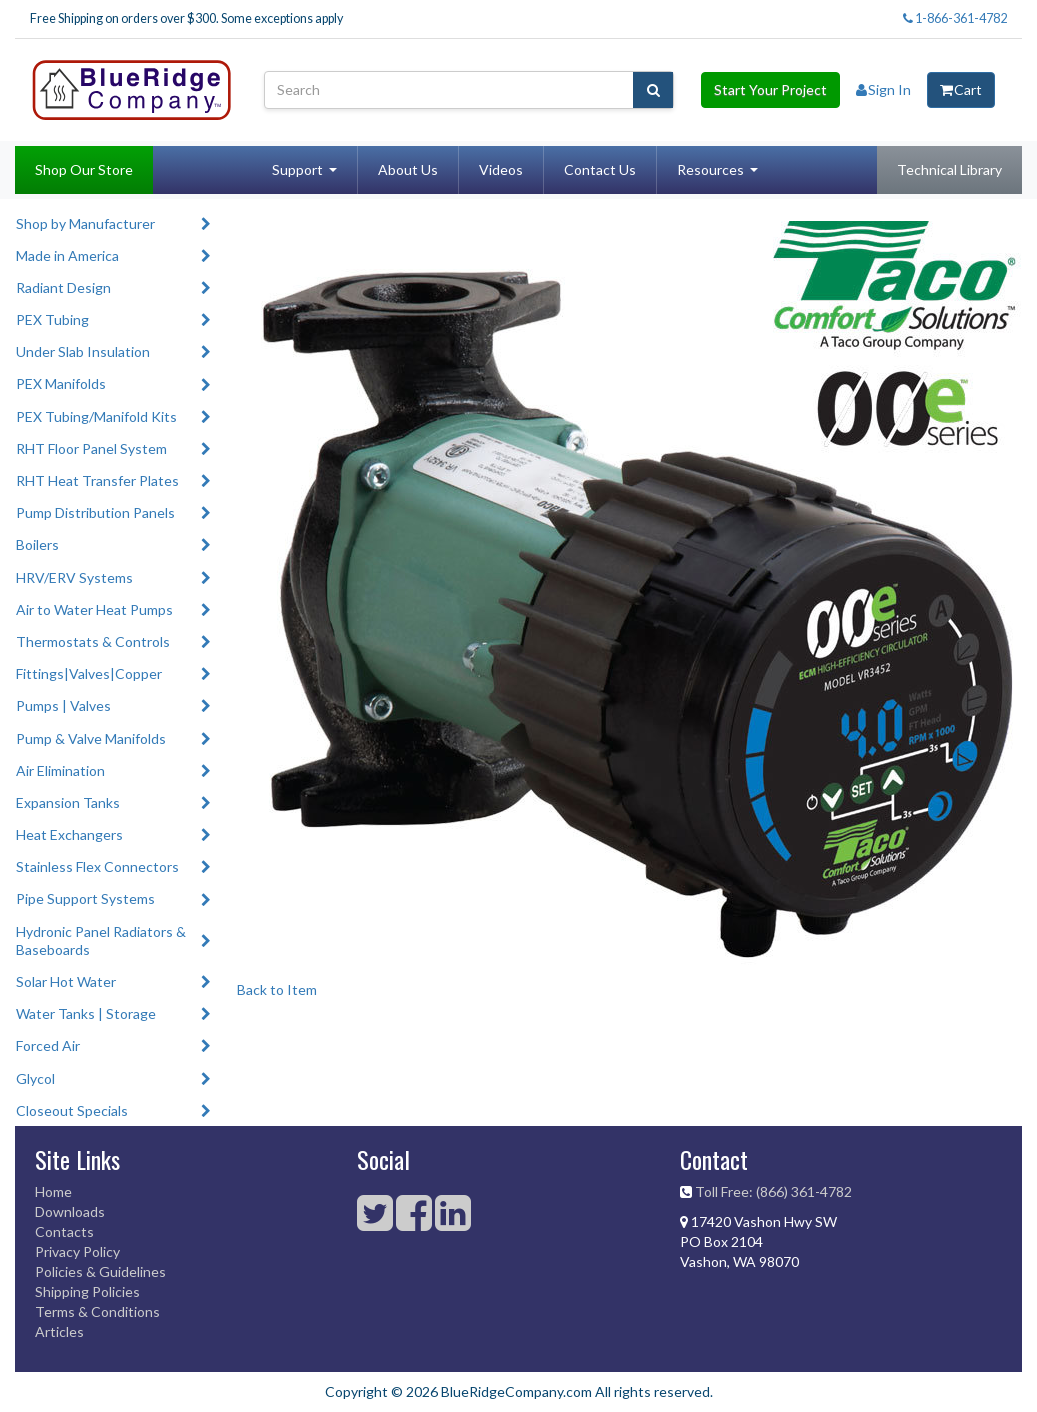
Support (297, 169)
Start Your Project (770, 89)
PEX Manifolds (61, 383)
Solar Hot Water (66, 981)
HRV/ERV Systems (74, 577)
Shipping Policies (87, 1291)
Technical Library (949, 169)
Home (53, 1191)
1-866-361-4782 (955, 18)
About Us (408, 169)
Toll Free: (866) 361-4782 (773, 1191)
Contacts (64, 1231)
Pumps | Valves (63, 705)
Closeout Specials (72, 1110)
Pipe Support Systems (85, 898)
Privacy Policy (77, 1251)
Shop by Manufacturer (85, 223)
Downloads (70, 1211)
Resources (710, 169)
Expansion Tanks (68, 802)
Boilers (37, 544)
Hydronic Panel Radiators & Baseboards (101, 940)
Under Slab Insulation (83, 351)
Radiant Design (63, 287)
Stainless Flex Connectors (97, 866)
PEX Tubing (52, 319)
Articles (59, 1331)
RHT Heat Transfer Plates (97, 480)
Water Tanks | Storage (86, 1013)
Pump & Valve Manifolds (91, 738)
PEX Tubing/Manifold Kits (96, 416)
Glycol (35, 1078)
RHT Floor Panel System (91, 448)
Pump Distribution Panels (95, 512)
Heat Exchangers (69, 834)
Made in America (67, 255)
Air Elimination (60, 770)
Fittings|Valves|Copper (89, 673)
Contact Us (600, 169)
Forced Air (48, 1045)
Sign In (883, 89)
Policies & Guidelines (100, 1271)
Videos (501, 169)
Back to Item (277, 989)
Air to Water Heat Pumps (94, 609)
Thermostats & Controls (93, 641)
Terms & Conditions (97, 1311)
